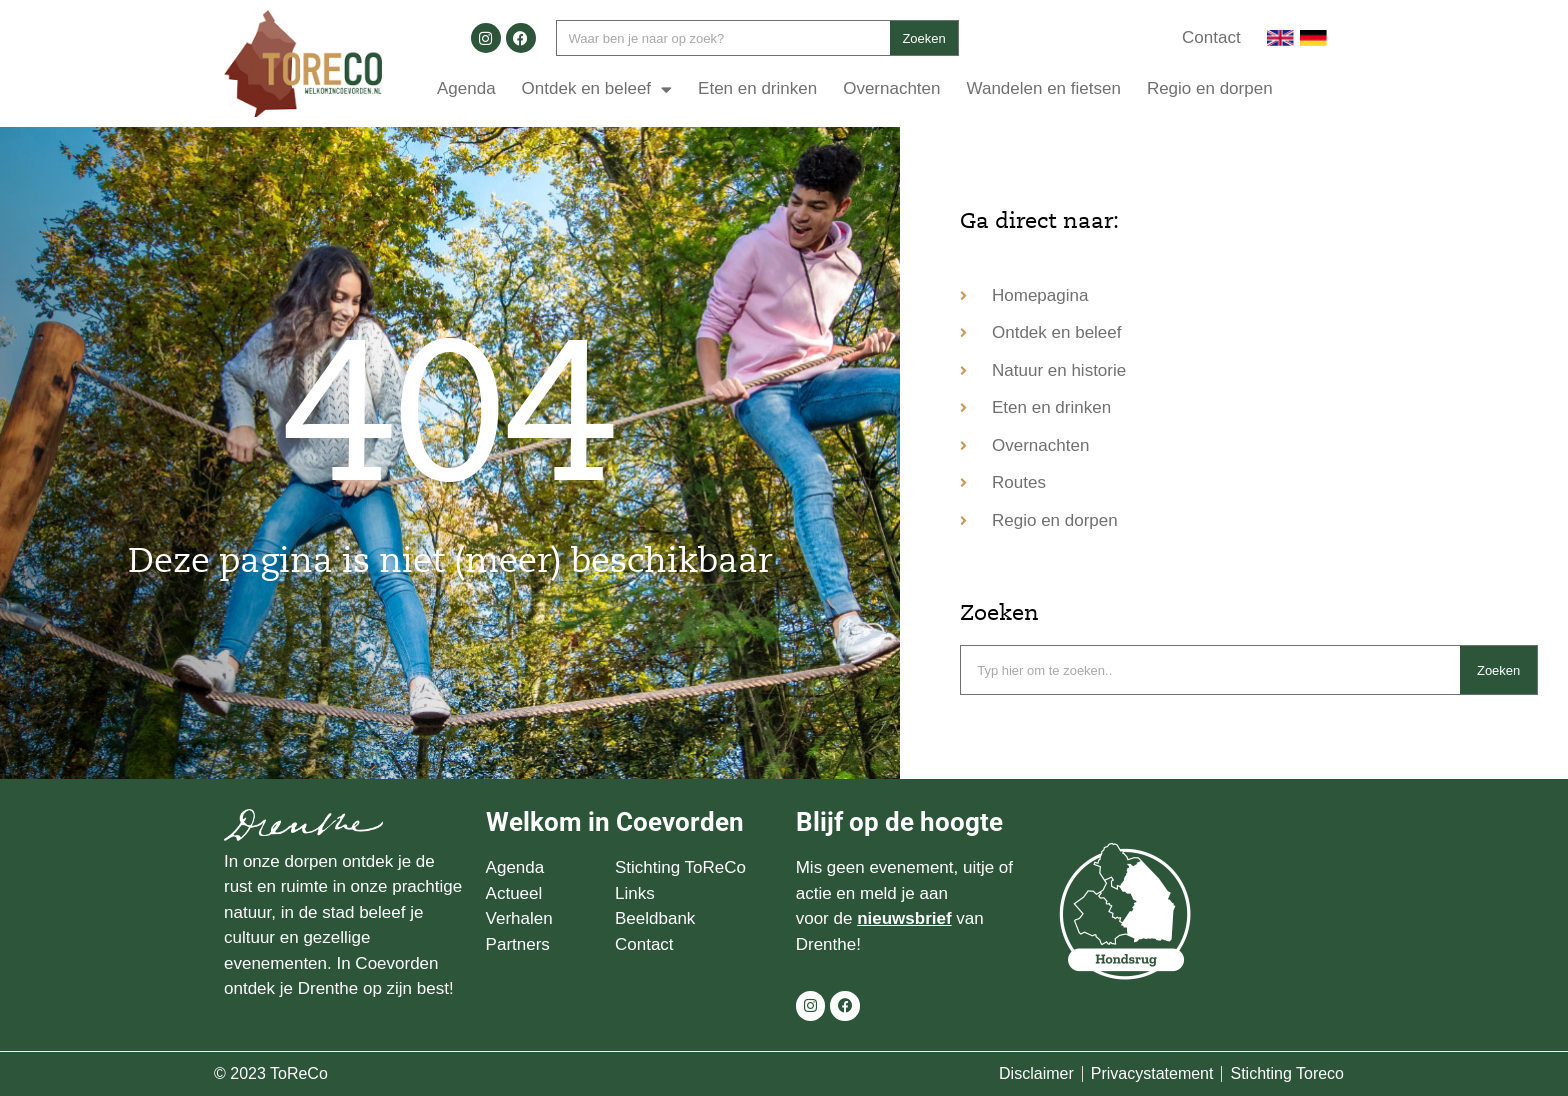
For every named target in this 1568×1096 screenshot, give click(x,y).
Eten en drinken (757, 88)
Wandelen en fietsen (1044, 88)
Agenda (466, 88)
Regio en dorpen (1210, 88)
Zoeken (923, 38)
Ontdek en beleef (597, 89)
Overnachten (891, 88)
